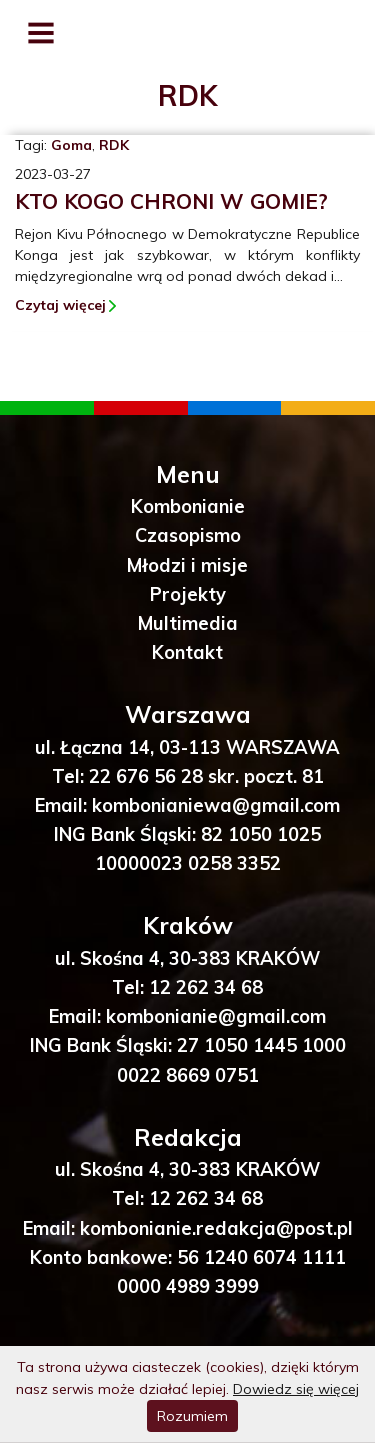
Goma (71, 145)
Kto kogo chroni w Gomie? (171, 201)
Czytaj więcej (60, 305)
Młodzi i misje (187, 565)
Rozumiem (192, 1416)
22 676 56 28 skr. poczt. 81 (206, 776)
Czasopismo (188, 535)
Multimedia (188, 623)
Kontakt (187, 652)
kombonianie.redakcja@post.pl (216, 1228)
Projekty (188, 594)
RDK (114, 145)
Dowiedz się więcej (296, 1389)
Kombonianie (188, 506)
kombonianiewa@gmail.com (216, 805)
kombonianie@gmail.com (216, 1016)
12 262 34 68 (206, 987)
